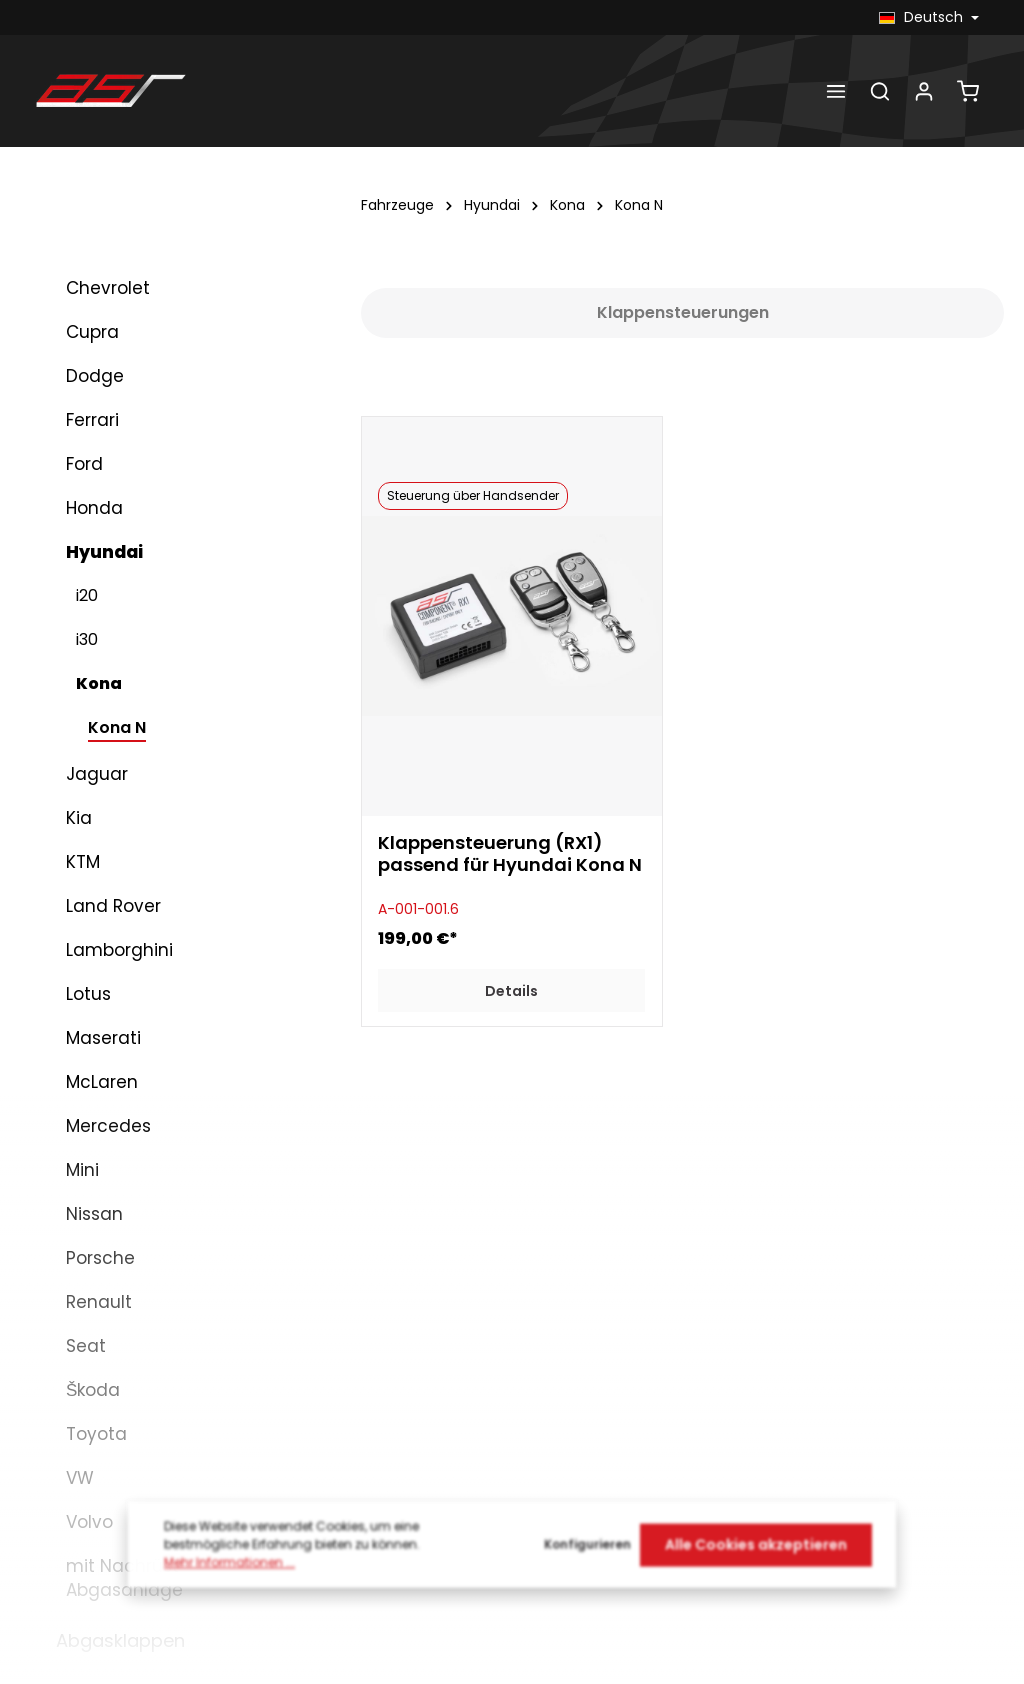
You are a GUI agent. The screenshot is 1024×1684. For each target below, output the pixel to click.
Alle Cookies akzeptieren (756, 1559)
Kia (79, 818)
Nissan (94, 1214)
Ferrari (92, 420)
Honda (94, 508)
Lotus (88, 994)
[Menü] (836, 91)
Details (511, 991)
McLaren (102, 1082)
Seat (86, 1346)
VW (80, 1478)
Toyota (96, 1434)
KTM (83, 862)
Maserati (103, 1038)
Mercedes (108, 1126)
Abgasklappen (120, 1640)
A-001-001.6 (418, 909)
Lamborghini (119, 950)
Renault (99, 1302)
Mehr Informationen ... (229, 1577)
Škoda (93, 1390)
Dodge (95, 376)
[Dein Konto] (924, 91)
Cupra (92, 332)
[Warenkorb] (968, 91)
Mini (82, 1170)
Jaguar (97, 774)
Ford (84, 464)
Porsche (100, 1258)
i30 (87, 639)
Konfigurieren (587, 1559)
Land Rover (113, 906)
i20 (87, 595)
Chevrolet (108, 288)
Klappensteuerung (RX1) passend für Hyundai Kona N (510, 855)
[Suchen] (880, 91)
